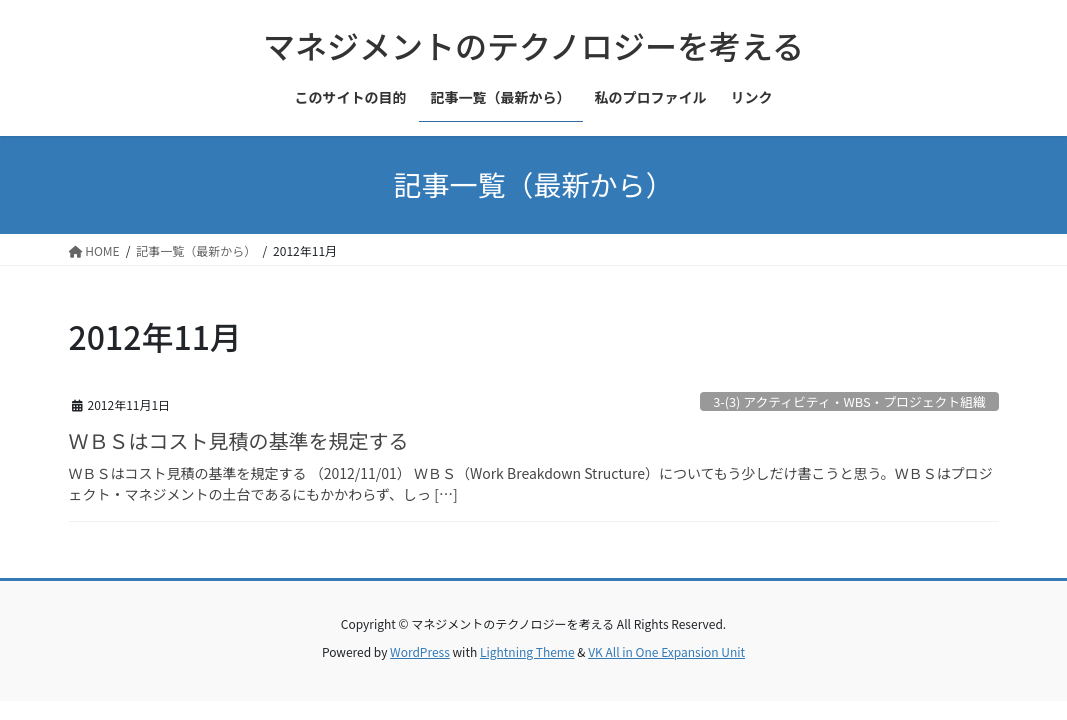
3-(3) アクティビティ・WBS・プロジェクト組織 (849, 401)
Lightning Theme (527, 651)
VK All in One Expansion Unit (666, 651)
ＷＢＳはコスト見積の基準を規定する (239, 440)
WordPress (420, 651)
